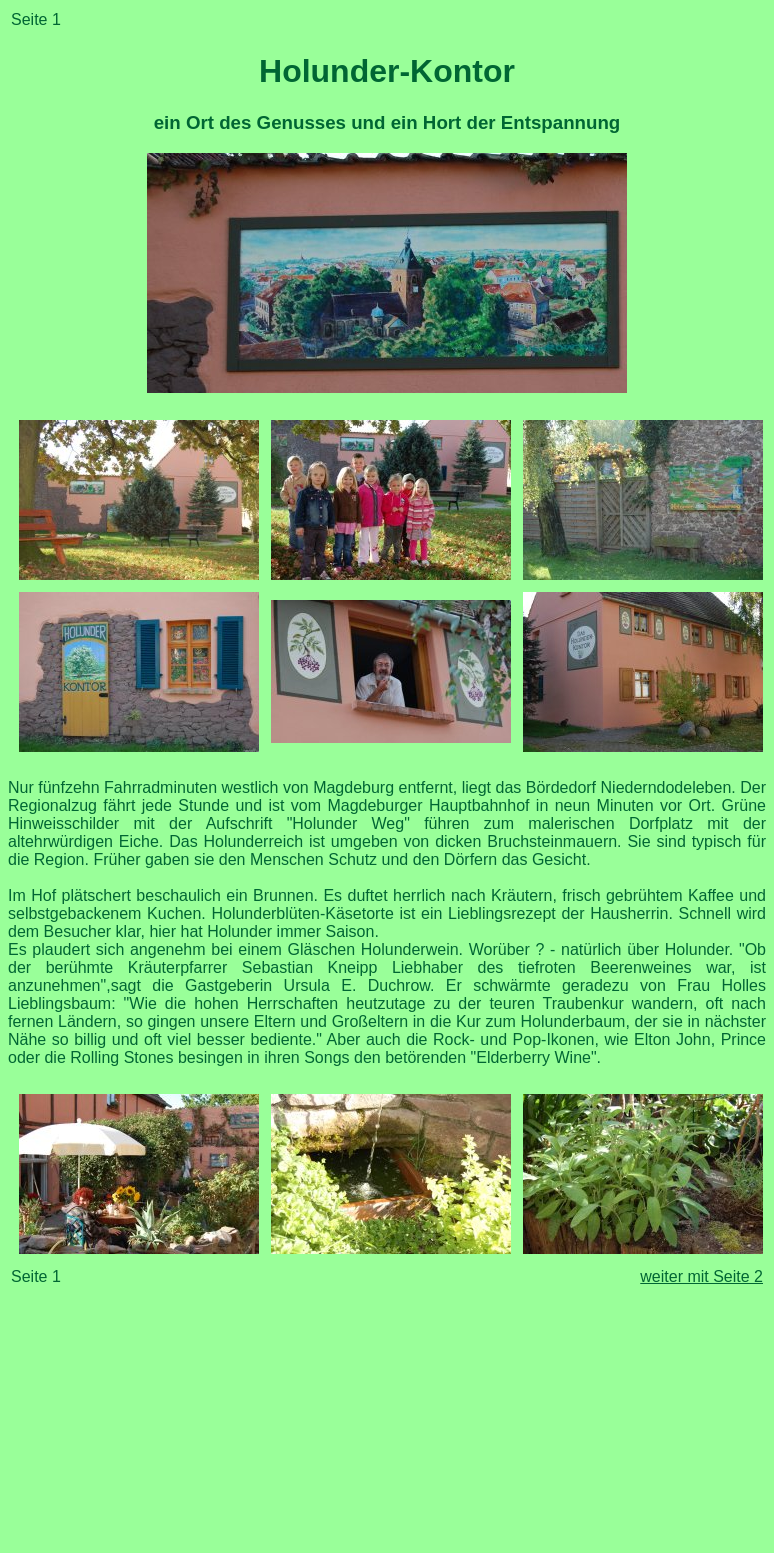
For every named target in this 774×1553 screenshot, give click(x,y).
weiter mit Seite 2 (701, 1276)
